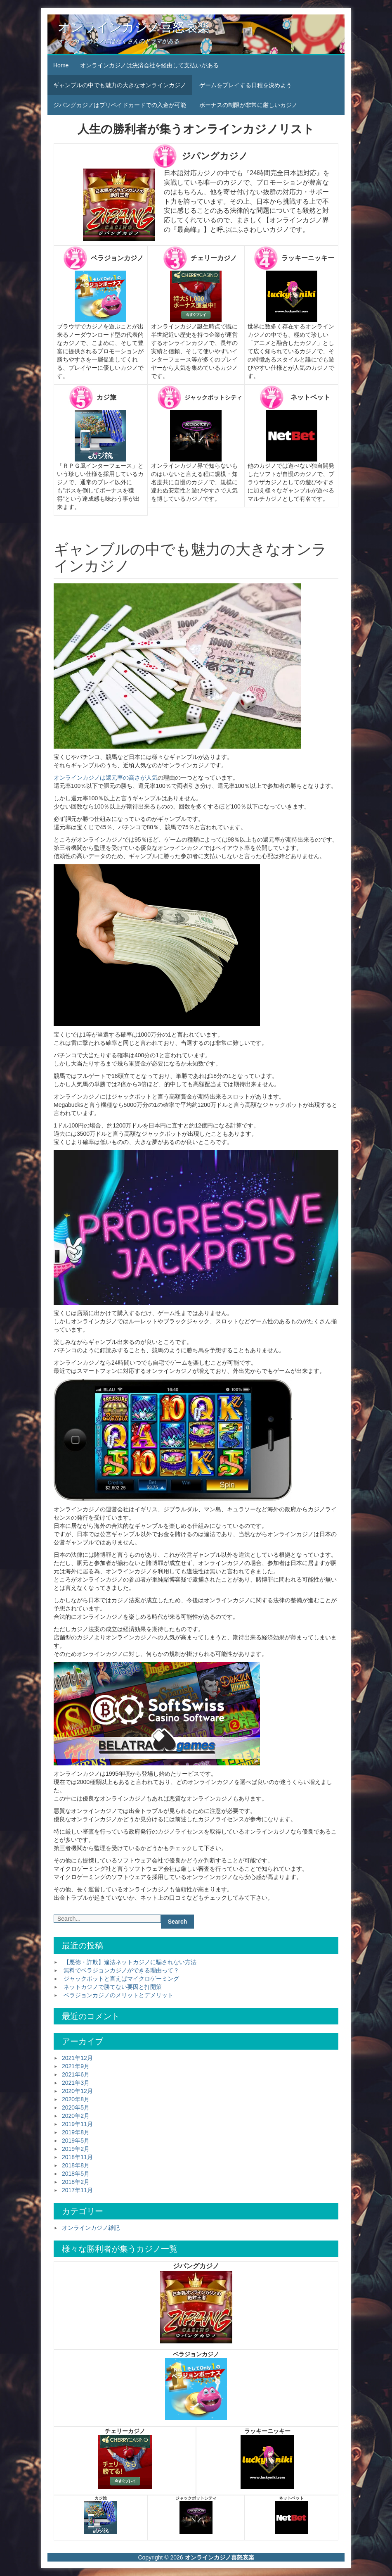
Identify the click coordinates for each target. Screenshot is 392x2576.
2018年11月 (77, 2157)
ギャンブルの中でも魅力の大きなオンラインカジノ (119, 85)
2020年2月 (76, 2115)
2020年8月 (76, 2099)
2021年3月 (76, 2082)
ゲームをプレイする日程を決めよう (245, 85)
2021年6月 (76, 2074)
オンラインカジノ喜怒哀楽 (134, 27)
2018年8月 (76, 2165)
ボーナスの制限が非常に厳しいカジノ (248, 105)
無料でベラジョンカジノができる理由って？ (121, 1970)
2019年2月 (76, 2148)
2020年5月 (76, 2107)
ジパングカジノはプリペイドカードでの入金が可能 (119, 105)
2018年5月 (76, 2173)
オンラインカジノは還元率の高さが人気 (106, 777)
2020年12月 (77, 2091)
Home (60, 65)
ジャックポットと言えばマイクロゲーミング (121, 1978)
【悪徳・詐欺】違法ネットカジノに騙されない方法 (130, 1962)
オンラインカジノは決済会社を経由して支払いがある (149, 65)
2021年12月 (77, 2058)
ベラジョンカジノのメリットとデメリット (118, 1995)
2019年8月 (76, 2132)
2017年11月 (77, 2190)
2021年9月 (76, 2066)
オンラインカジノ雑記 (91, 2227)
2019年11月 (77, 2124)
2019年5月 (76, 2140)
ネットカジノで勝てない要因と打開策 (113, 1987)
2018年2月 (76, 2182)
